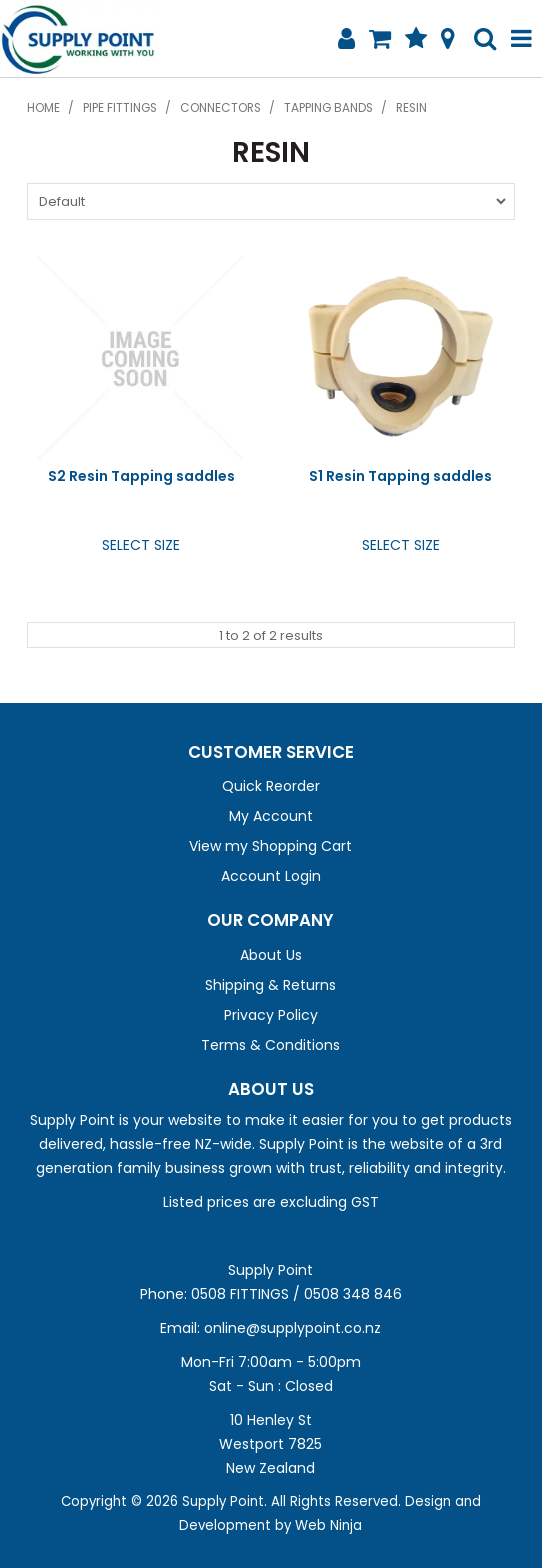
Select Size (141, 545)
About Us (271, 955)
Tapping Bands (328, 108)
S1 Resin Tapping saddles (400, 476)
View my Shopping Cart (270, 846)
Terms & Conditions (270, 1045)
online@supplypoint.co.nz (292, 1328)
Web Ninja (328, 1525)
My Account (271, 816)
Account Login (271, 876)
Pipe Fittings (120, 108)
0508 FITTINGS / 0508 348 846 (296, 1294)
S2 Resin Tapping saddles (141, 476)
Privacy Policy (271, 1015)
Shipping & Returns (270, 985)
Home (43, 108)
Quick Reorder (271, 786)
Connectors (220, 108)
